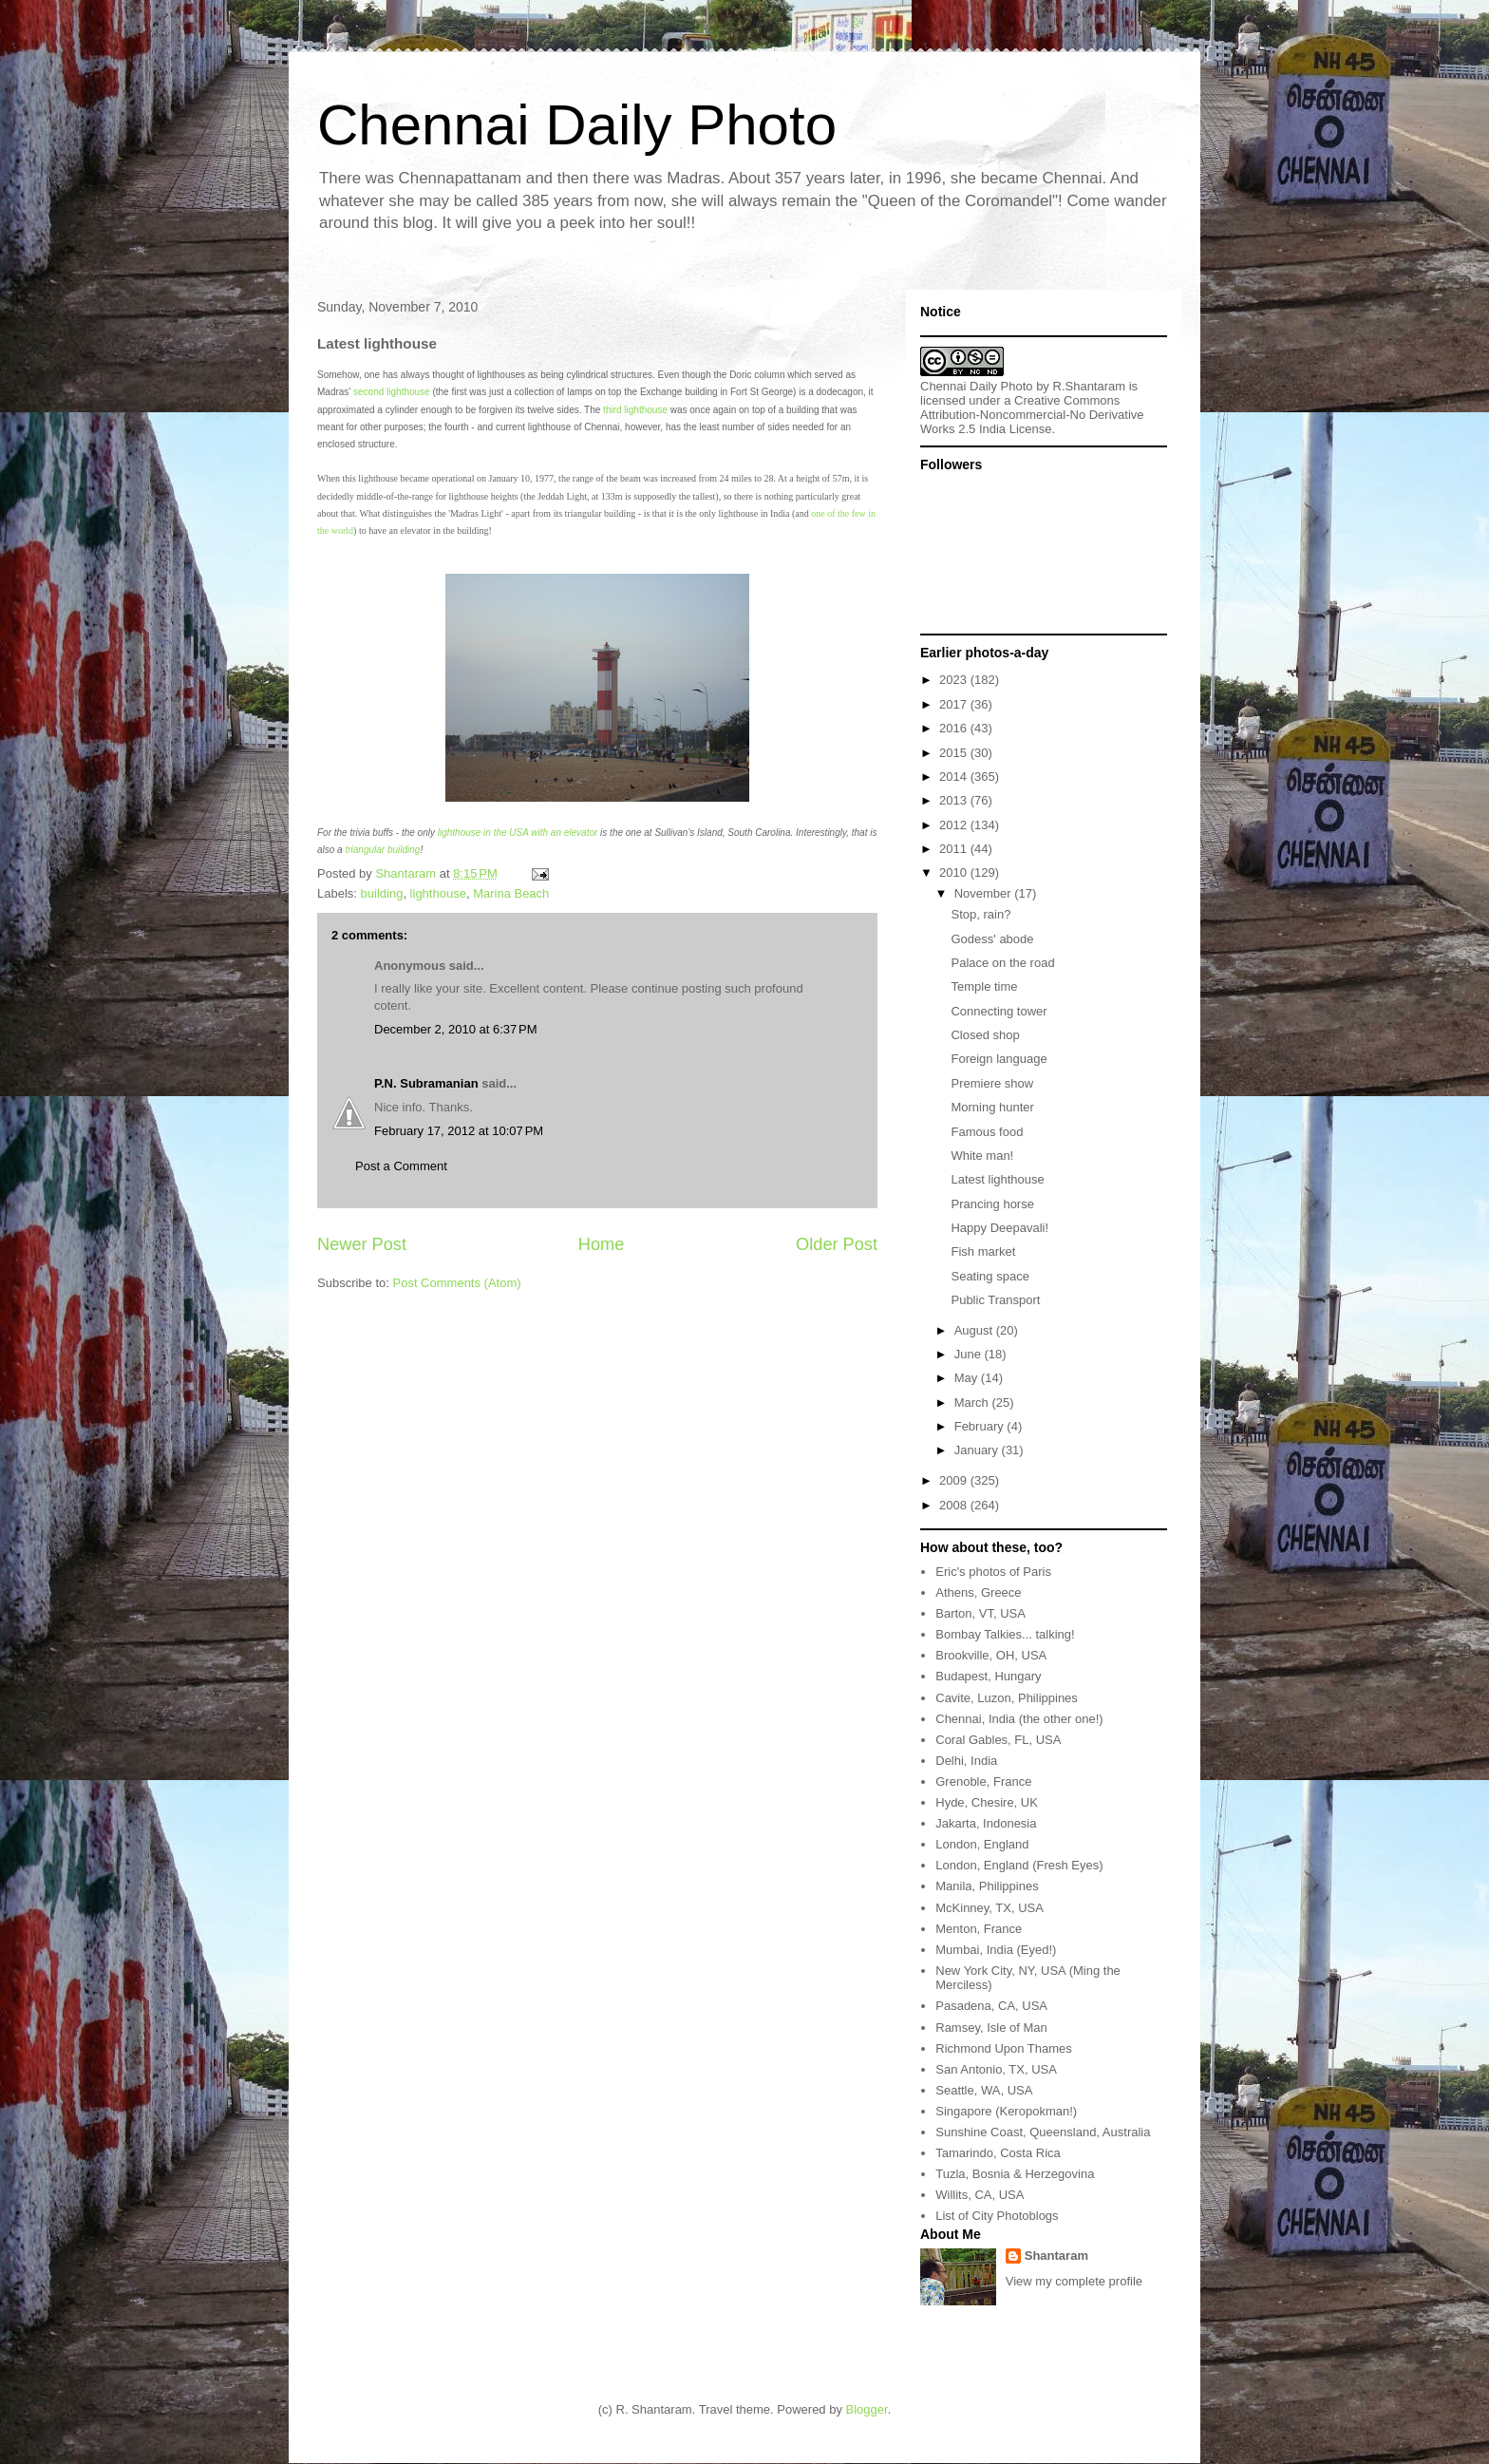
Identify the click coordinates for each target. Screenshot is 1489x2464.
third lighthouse (635, 410)
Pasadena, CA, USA (991, 2006)
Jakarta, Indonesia (985, 1823)
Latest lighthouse (997, 1179)
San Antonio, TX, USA (996, 2069)
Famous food (987, 1132)
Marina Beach (511, 893)
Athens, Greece (978, 1592)
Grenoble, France (983, 1781)
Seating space (989, 1276)
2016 (955, 728)
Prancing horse (992, 1204)
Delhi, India (966, 1760)
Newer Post (361, 1244)
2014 (955, 776)
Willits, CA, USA (979, 2195)
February (981, 1426)
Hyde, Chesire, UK (986, 1802)
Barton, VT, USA (980, 1613)
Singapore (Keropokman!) (1006, 2111)
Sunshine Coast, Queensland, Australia (1042, 2132)
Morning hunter (992, 1107)
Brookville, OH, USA (990, 1655)
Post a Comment (401, 1166)
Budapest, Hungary (988, 1676)
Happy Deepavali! (999, 1228)
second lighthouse (391, 392)
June (969, 1354)
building (382, 893)
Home (601, 1244)
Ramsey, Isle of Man (991, 2027)
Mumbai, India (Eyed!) (995, 1950)
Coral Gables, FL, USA (998, 1740)
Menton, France (978, 1929)
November (984, 893)
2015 (955, 753)
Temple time (984, 986)
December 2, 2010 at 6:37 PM (455, 1029)
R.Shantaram (1089, 386)
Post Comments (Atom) (457, 1283)
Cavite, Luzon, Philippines (1006, 1698)
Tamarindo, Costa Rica (998, 2153)
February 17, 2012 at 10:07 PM (458, 1131)
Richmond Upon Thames (1003, 2048)
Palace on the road (1002, 963)
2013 (955, 800)
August (975, 1330)
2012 (955, 825)
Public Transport (995, 1300)
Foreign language (998, 1059)
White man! (982, 1155)
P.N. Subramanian (426, 1083)
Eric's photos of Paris (993, 1571)
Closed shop (985, 1035)
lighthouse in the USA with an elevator (518, 832)
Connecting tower (998, 1011)
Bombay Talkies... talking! (1004, 1634)
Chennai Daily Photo (577, 125)
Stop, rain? (980, 914)
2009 (955, 1480)
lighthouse (438, 893)
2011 (955, 849)
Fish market (983, 1251)
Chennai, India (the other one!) (1019, 1719)
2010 (955, 872)
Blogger (867, 2409)
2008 (955, 1505)
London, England (981, 1844)
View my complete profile (1074, 2281)
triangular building (382, 849)
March (973, 1402)
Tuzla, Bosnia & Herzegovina (1014, 2174)
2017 (955, 704)
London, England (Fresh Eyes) (1019, 1865)
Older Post (836, 1244)
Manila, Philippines (986, 1886)
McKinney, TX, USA (989, 1908)
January (978, 1450)
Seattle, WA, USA (983, 2090)
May (967, 1378)
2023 (955, 680)
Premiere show (992, 1083)
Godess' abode (992, 939)
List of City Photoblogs (996, 2215)
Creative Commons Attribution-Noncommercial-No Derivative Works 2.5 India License (1032, 414)
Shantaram (1056, 2255)
